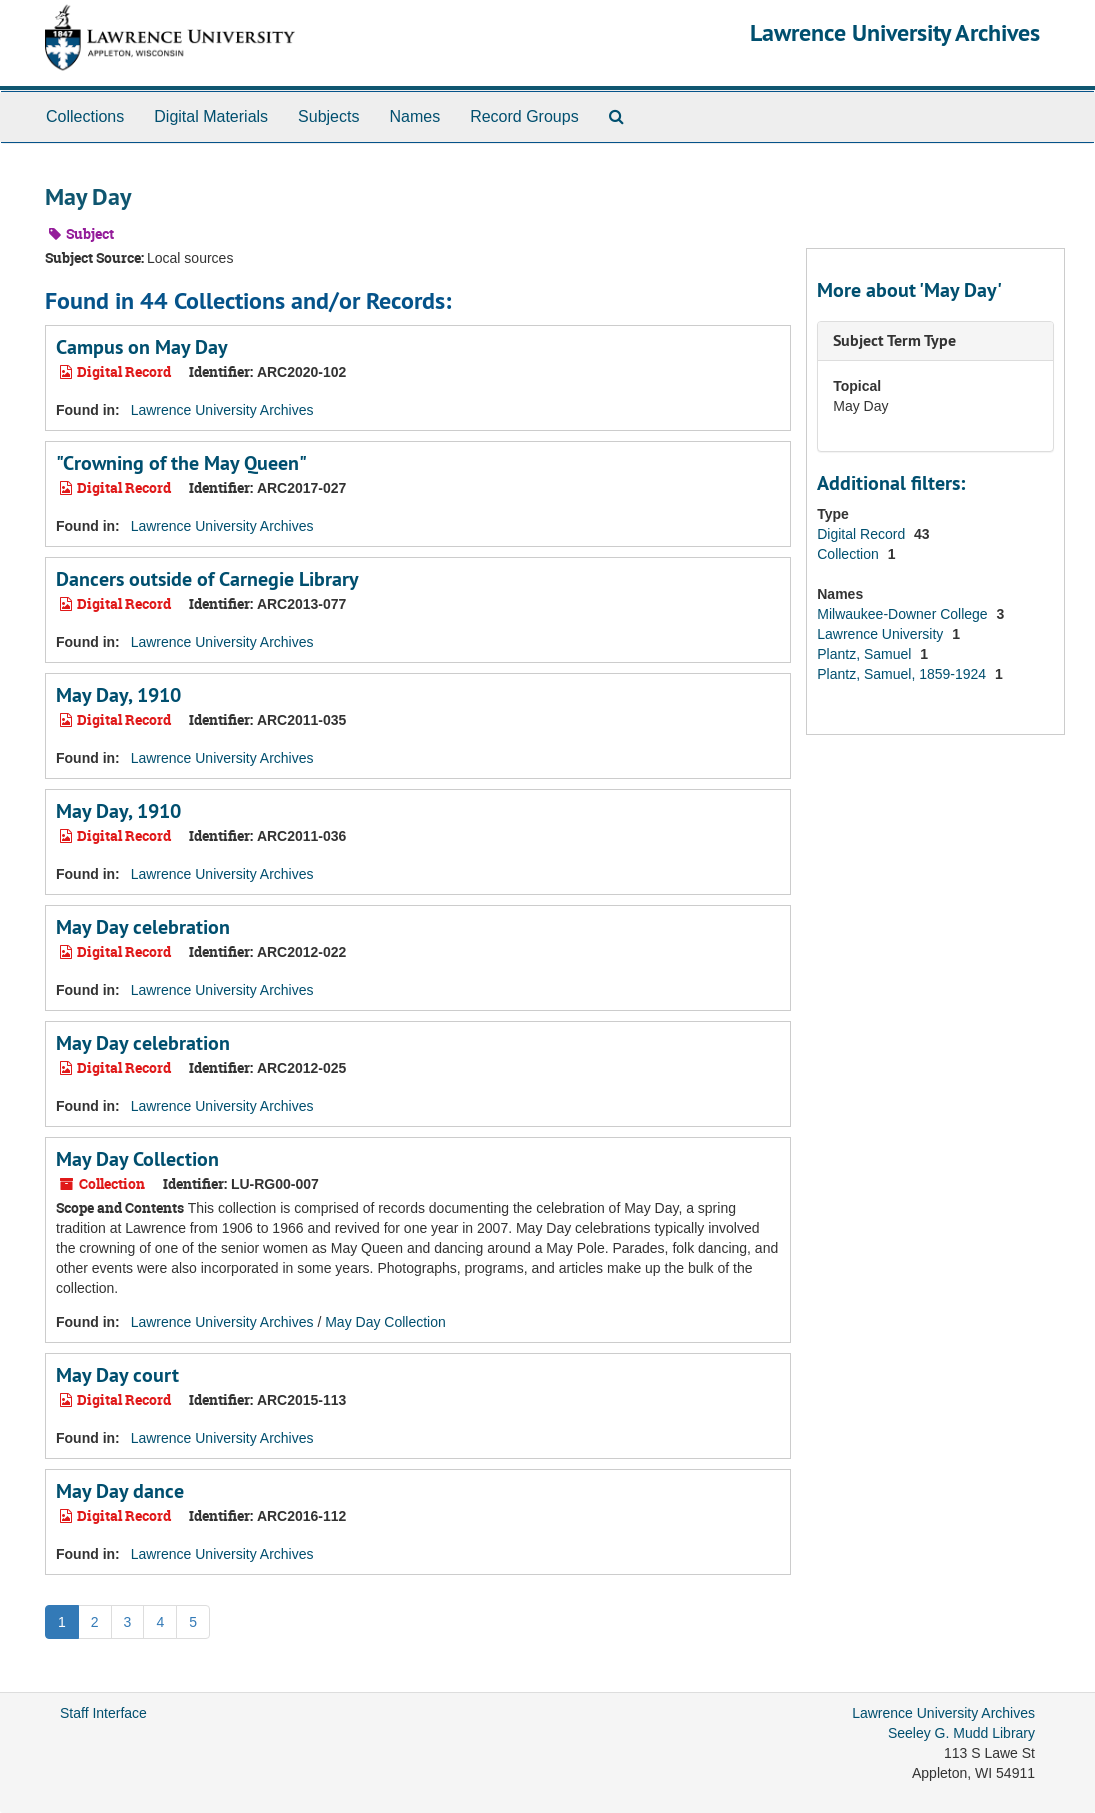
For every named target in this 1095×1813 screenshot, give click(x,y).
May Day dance (120, 1491)
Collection (849, 554)
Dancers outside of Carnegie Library (207, 579)
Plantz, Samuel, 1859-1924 (903, 674)
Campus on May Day (142, 347)
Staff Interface (103, 1713)
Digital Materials (211, 116)
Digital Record (863, 534)
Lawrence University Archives (895, 32)
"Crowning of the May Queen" (181, 463)
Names (414, 116)
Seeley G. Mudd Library (961, 1733)
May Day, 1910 (118, 695)
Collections (85, 116)
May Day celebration (143, 927)
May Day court (117, 1375)
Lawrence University (882, 634)
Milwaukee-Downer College (904, 614)
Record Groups (524, 116)
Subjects (328, 116)
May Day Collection (137, 1159)
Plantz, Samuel (866, 654)
